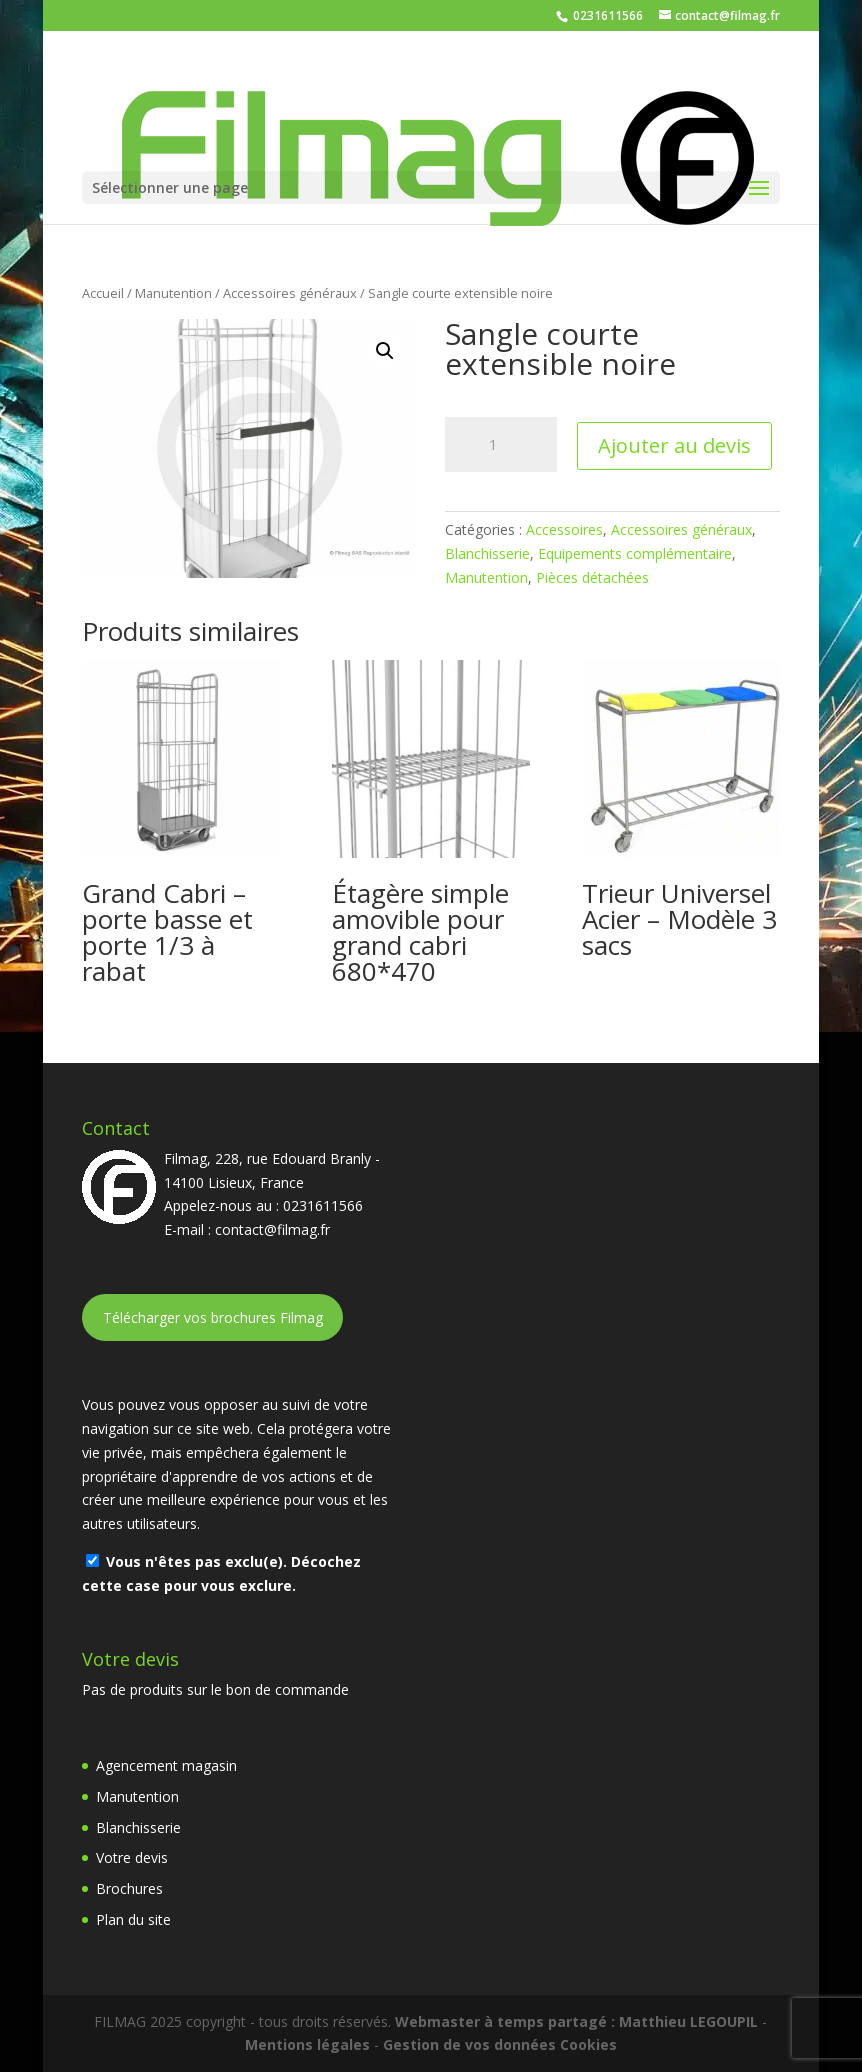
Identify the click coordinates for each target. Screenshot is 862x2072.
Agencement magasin (166, 1765)
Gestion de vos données (469, 2044)
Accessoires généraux (290, 293)
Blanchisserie (487, 553)
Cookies (588, 2044)
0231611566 (606, 15)
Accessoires (564, 529)
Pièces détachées (592, 577)
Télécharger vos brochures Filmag (213, 1317)
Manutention (173, 293)
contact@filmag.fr (272, 1229)
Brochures (129, 1888)
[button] (385, 351)
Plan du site (133, 1919)
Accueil (103, 293)
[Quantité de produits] (501, 445)
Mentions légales (307, 2044)
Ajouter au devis (674, 445)
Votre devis (132, 1857)
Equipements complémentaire (635, 553)
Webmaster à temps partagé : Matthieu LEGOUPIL (576, 2021)
